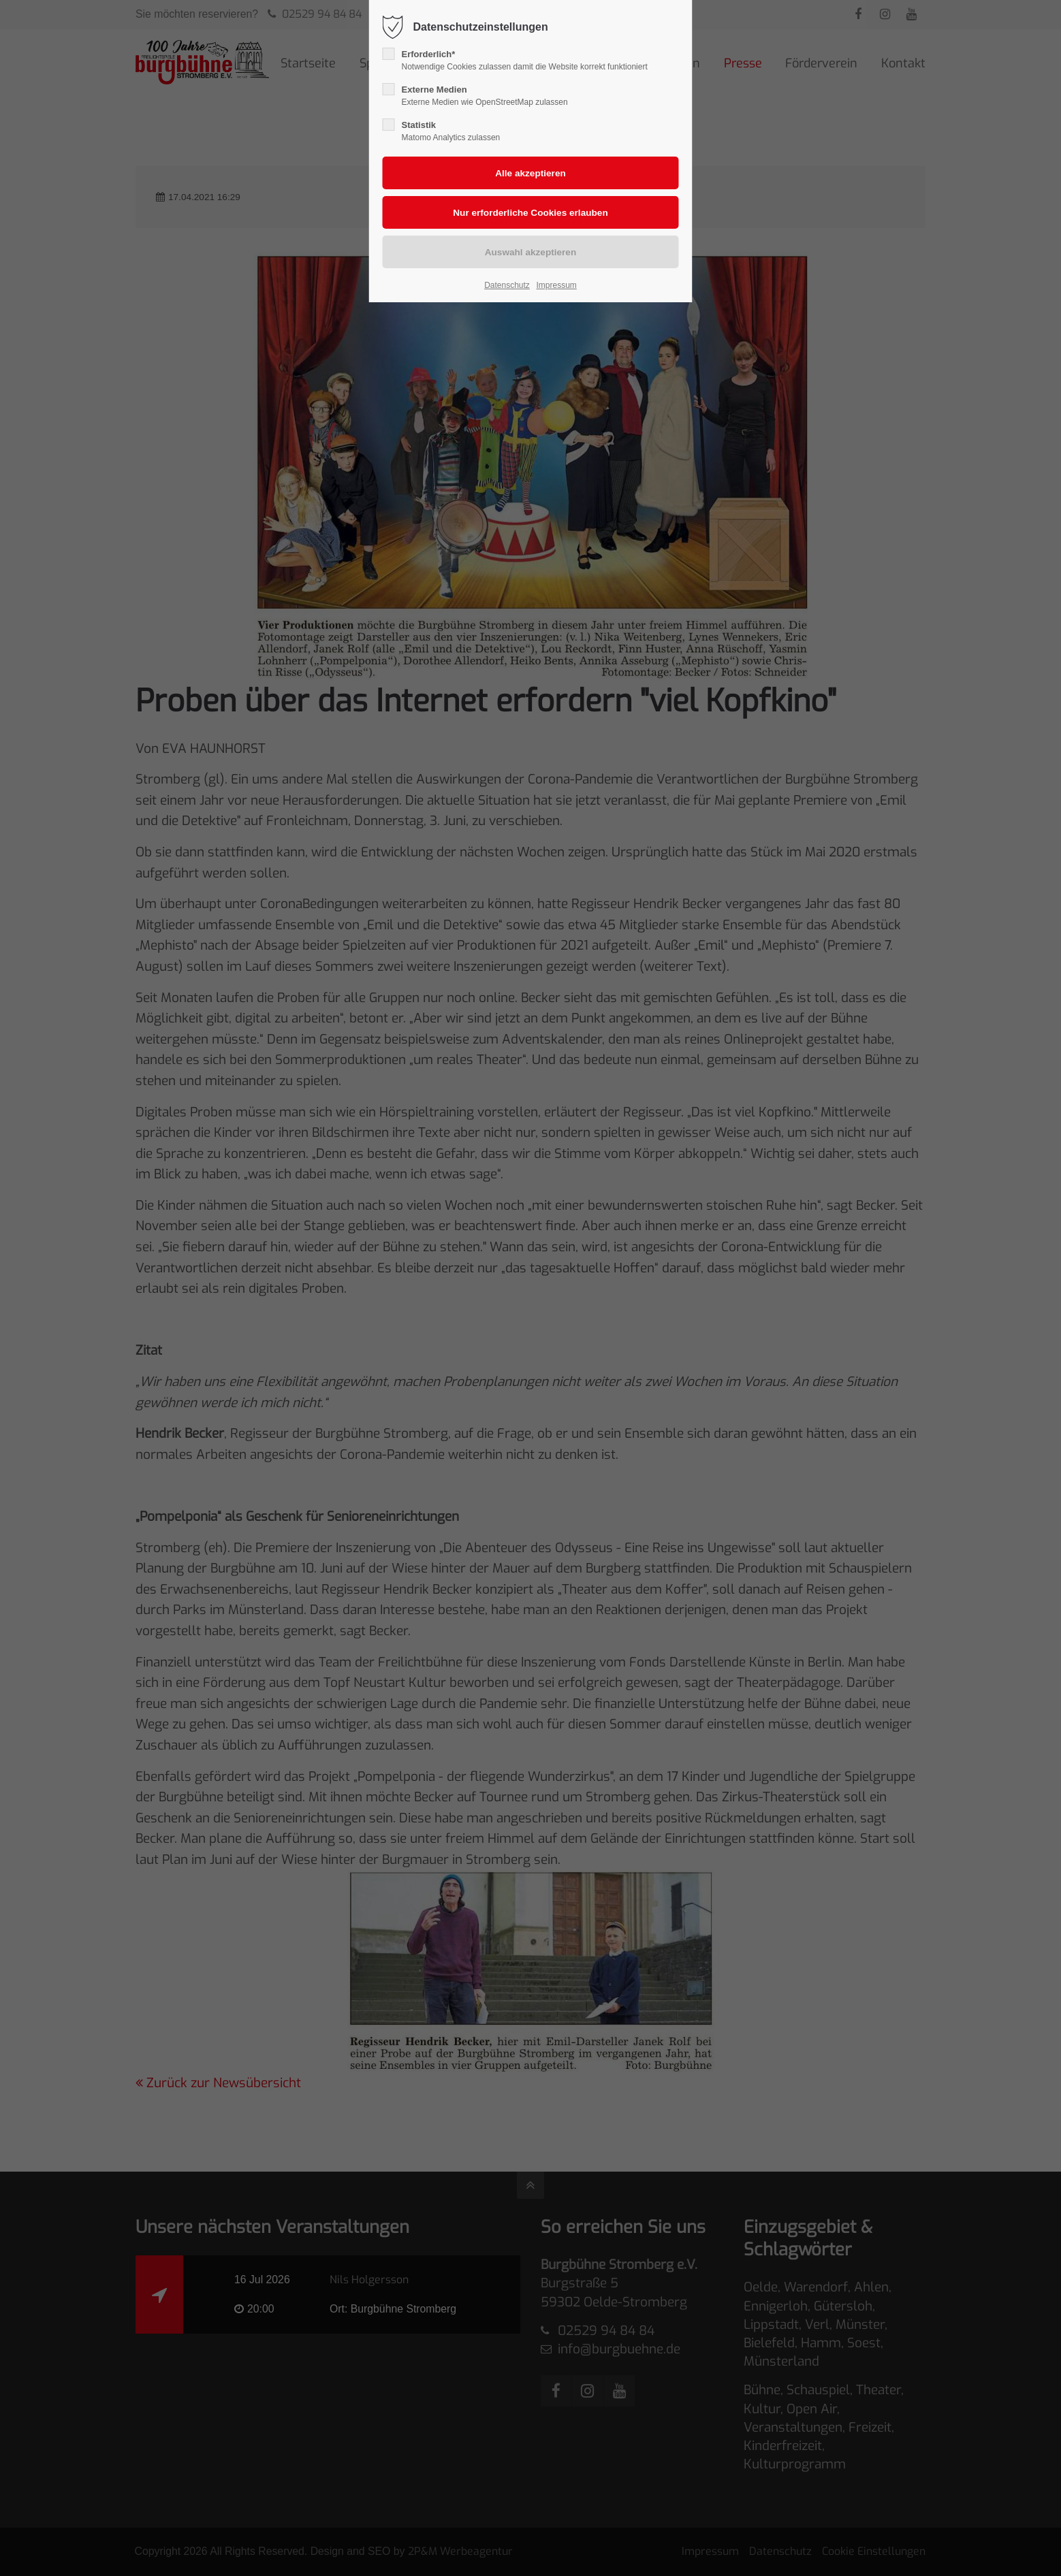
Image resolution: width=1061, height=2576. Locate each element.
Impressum (556, 285)
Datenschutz (507, 285)
